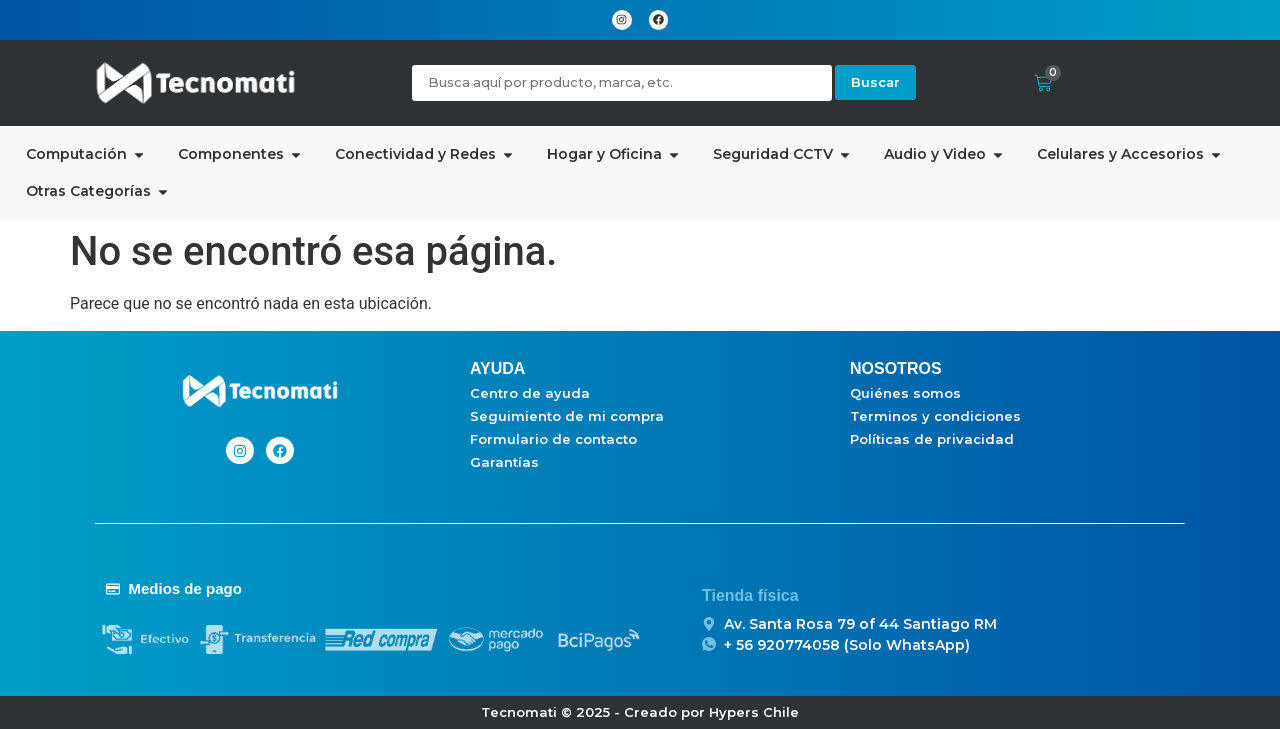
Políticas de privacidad (932, 439)
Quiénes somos (905, 393)
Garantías (504, 462)
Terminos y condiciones (935, 416)
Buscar (876, 82)
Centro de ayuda (530, 393)
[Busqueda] (621, 83)
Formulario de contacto (553, 439)
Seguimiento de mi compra (567, 416)
